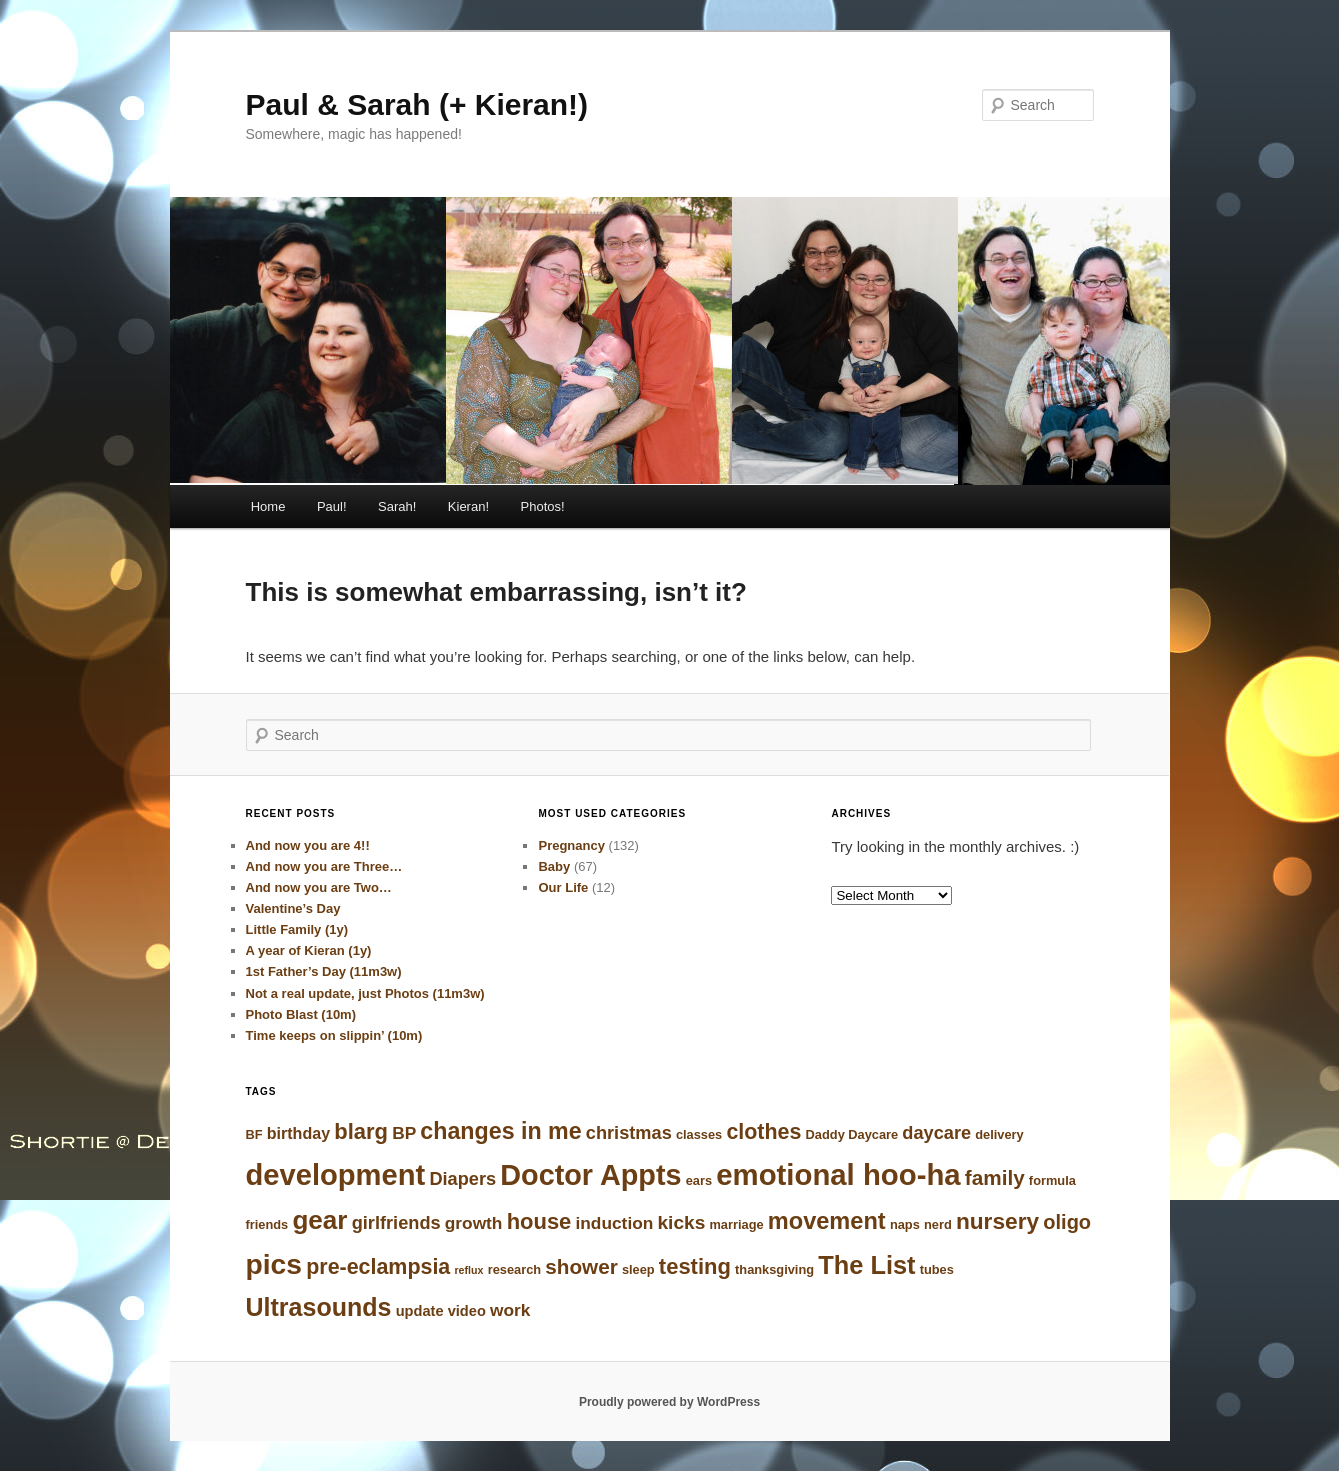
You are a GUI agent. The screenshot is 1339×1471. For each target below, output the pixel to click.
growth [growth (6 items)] (474, 1223)
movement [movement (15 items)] (827, 1221)
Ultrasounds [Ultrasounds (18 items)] (319, 1307)
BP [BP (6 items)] (404, 1133)
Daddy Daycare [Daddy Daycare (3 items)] (852, 1134)
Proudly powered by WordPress (669, 1402)
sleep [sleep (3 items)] (638, 1269)
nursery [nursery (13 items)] (997, 1221)
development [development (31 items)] (336, 1175)
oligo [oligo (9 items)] (1067, 1222)
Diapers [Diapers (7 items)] (462, 1179)
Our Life (563, 887)
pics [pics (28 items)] (274, 1264)
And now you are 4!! (308, 845)
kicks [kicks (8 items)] (682, 1222)
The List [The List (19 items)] (866, 1265)
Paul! (332, 506)
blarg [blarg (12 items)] (361, 1131)
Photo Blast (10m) (301, 1014)
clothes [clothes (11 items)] (763, 1132)
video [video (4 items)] (467, 1311)
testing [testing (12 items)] (695, 1266)
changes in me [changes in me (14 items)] (500, 1131)
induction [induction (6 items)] (615, 1223)
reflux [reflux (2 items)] (468, 1270)
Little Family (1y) (297, 929)
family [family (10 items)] (995, 1177)
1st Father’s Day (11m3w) (324, 971)
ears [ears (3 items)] (699, 1180)
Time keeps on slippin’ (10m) (334, 1035)
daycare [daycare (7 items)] (936, 1133)
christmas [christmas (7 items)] (629, 1133)
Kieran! (468, 506)
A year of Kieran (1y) (309, 950)
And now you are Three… (324, 866)
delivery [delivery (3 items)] (999, 1134)
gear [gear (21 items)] (319, 1220)
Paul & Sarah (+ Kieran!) (417, 104)
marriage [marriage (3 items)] (736, 1224)
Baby (554, 866)
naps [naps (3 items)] (905, 1224)
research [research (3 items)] (514, 1269)
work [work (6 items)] (510, 1310)
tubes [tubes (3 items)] (937, 1269)
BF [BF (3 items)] (254, 1134)
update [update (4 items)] (420, 1311)
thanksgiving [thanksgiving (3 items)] (774, 1269)
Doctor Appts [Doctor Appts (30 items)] (590, 1175)
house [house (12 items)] (539, 1221)
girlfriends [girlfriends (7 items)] (396, 1223)
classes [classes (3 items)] (699, 1134)
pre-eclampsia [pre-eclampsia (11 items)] (378, 1267)
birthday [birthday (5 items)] (298, 1133)
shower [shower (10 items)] (581, 1266)
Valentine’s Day (293, 908)
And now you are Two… (319, 887)
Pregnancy (571, 845)
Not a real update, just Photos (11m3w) (365, 993)
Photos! (543, 506)
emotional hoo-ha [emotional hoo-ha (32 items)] (838, 1174)
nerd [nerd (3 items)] (938, 1224)
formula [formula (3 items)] (1052, 1180)
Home (268, 506)
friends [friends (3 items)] (267, 1224)
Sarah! (397, 506)
